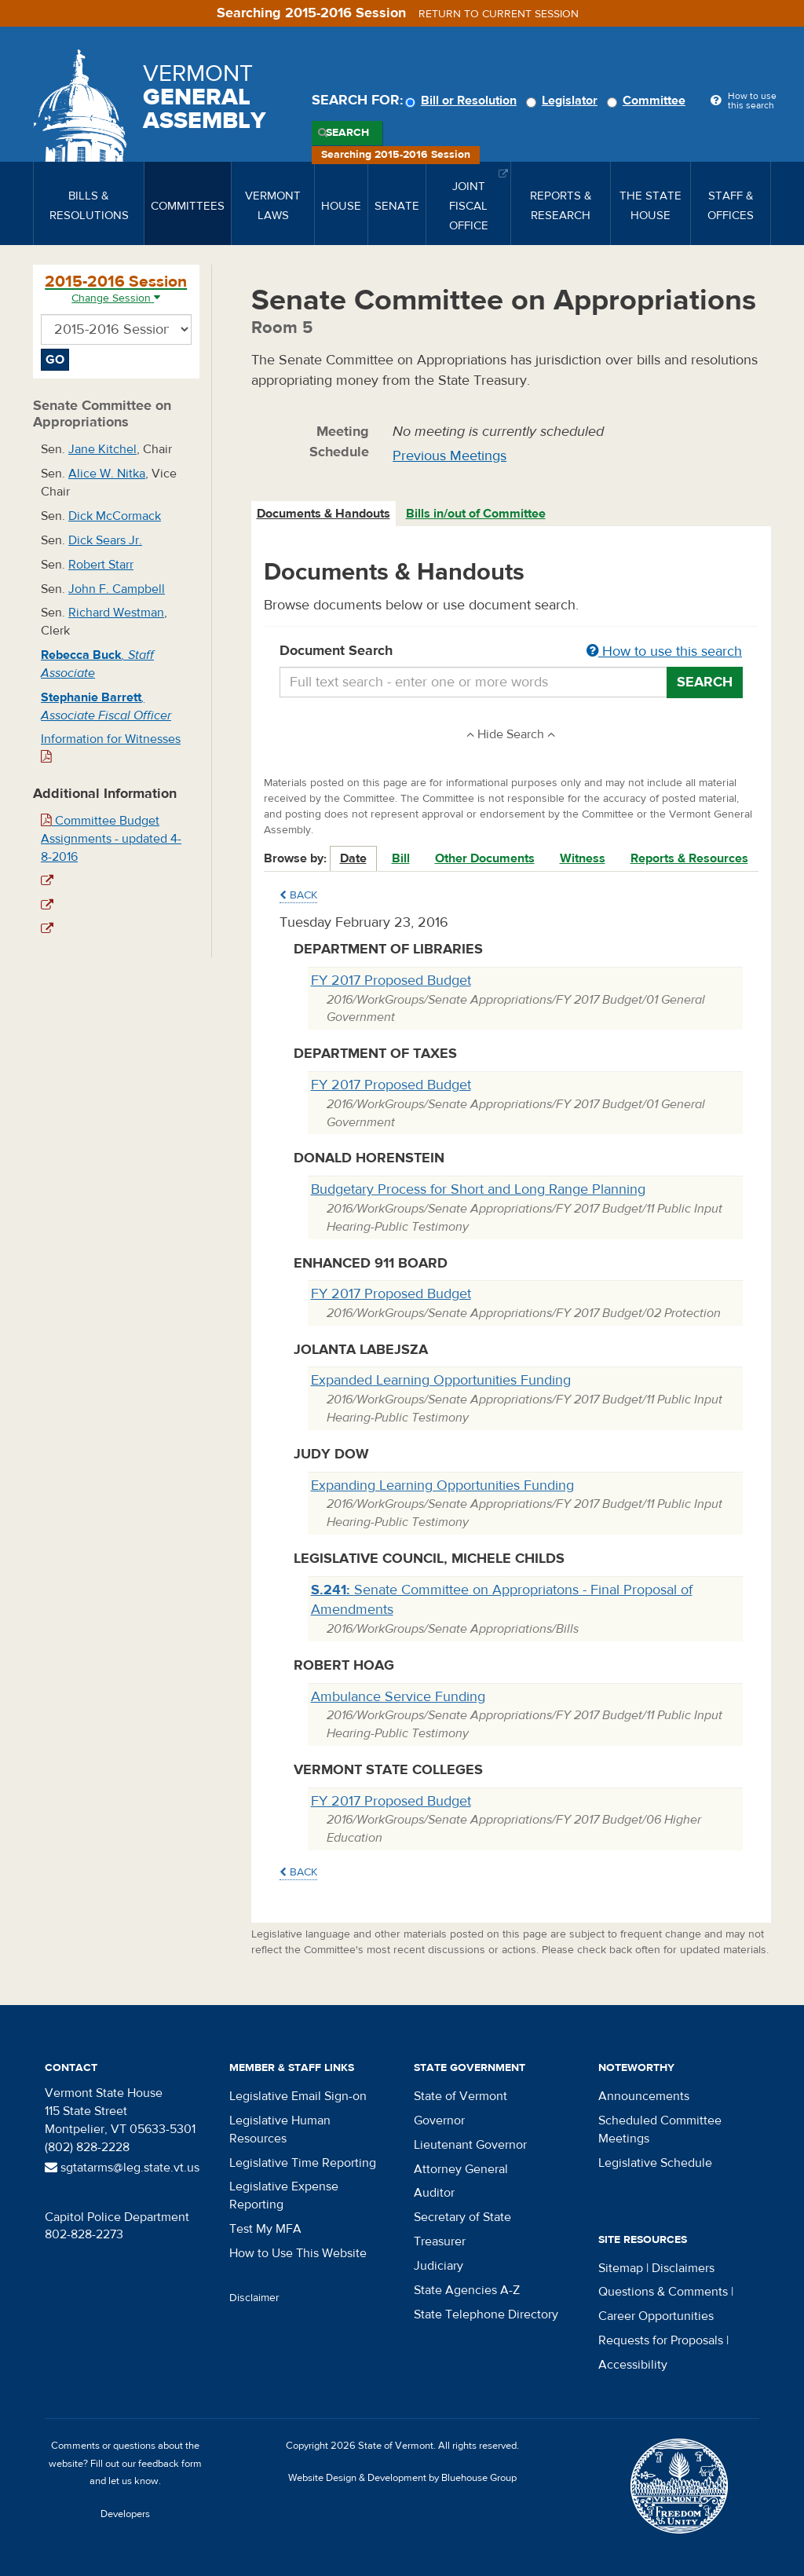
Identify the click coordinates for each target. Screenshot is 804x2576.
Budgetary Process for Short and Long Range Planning (478, 1189)
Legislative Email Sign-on (298, 2096)
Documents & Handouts (323, 513)
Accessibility (632, 2365)
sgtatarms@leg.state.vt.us (122, 2167)
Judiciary (438, 2266)
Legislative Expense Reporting (283, 2195)
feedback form (170, 2463)
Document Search (512, 652)
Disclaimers (683, 2268)
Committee (648, 100)
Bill (401, 858)
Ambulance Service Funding (398, 1697)
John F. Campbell (116, 589)
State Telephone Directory (486, 2314)
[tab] (324, 514)
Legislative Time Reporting (302, 2163)
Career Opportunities (656, 2316)
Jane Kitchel (102, 449)
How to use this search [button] (664, 651)
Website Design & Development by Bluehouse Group (402, 2478)
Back (298, 895)
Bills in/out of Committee (476, 513)
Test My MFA (265, 2229)
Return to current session (498, 14)
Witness (582, 858)
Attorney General (461, 2169)
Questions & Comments (663, 2292)
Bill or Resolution (463, 100)
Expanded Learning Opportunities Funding (441, 1380)
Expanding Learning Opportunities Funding (442, 1485)
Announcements (643, 2096)
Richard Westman (116, 612)
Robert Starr (100, 565)
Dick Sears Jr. (105, 540)
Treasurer (440, 2241)
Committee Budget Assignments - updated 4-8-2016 (111, 839)
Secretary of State (462, 2217)
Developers (125, 2514)
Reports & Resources (689, 858)
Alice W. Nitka (106, 473)
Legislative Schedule (655, 2163)
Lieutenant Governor (470, 2145)
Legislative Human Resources (280, 2129)
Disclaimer (254, 2298)
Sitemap (620, 2268)
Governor (439, 2120)
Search (347, 133)
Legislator (564, 100)
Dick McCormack (114, 516)
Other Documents (485, 858)
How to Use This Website (298, 2253)
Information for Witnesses (111, 747)
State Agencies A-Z (467, 2290)
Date (353, 858)
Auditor (434, 2193)
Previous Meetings (449, 456)
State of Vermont (460, 2096)
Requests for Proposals (660, 2340)
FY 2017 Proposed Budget (391, 980)
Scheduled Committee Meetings (660, 2129)
